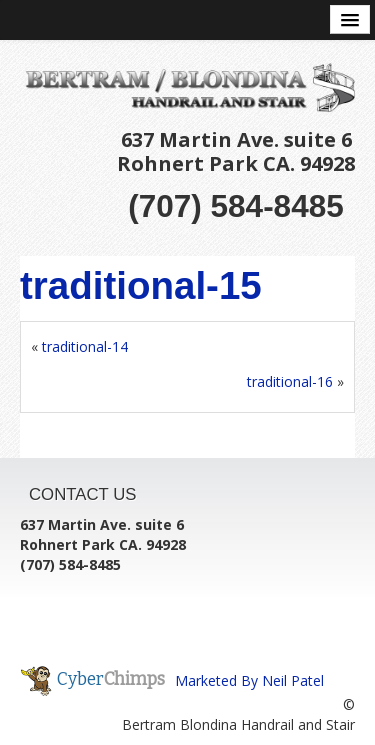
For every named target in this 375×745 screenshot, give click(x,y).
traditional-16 (290, 381)
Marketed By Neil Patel (249, 680)
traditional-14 (85, 346)
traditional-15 (141, 285)
